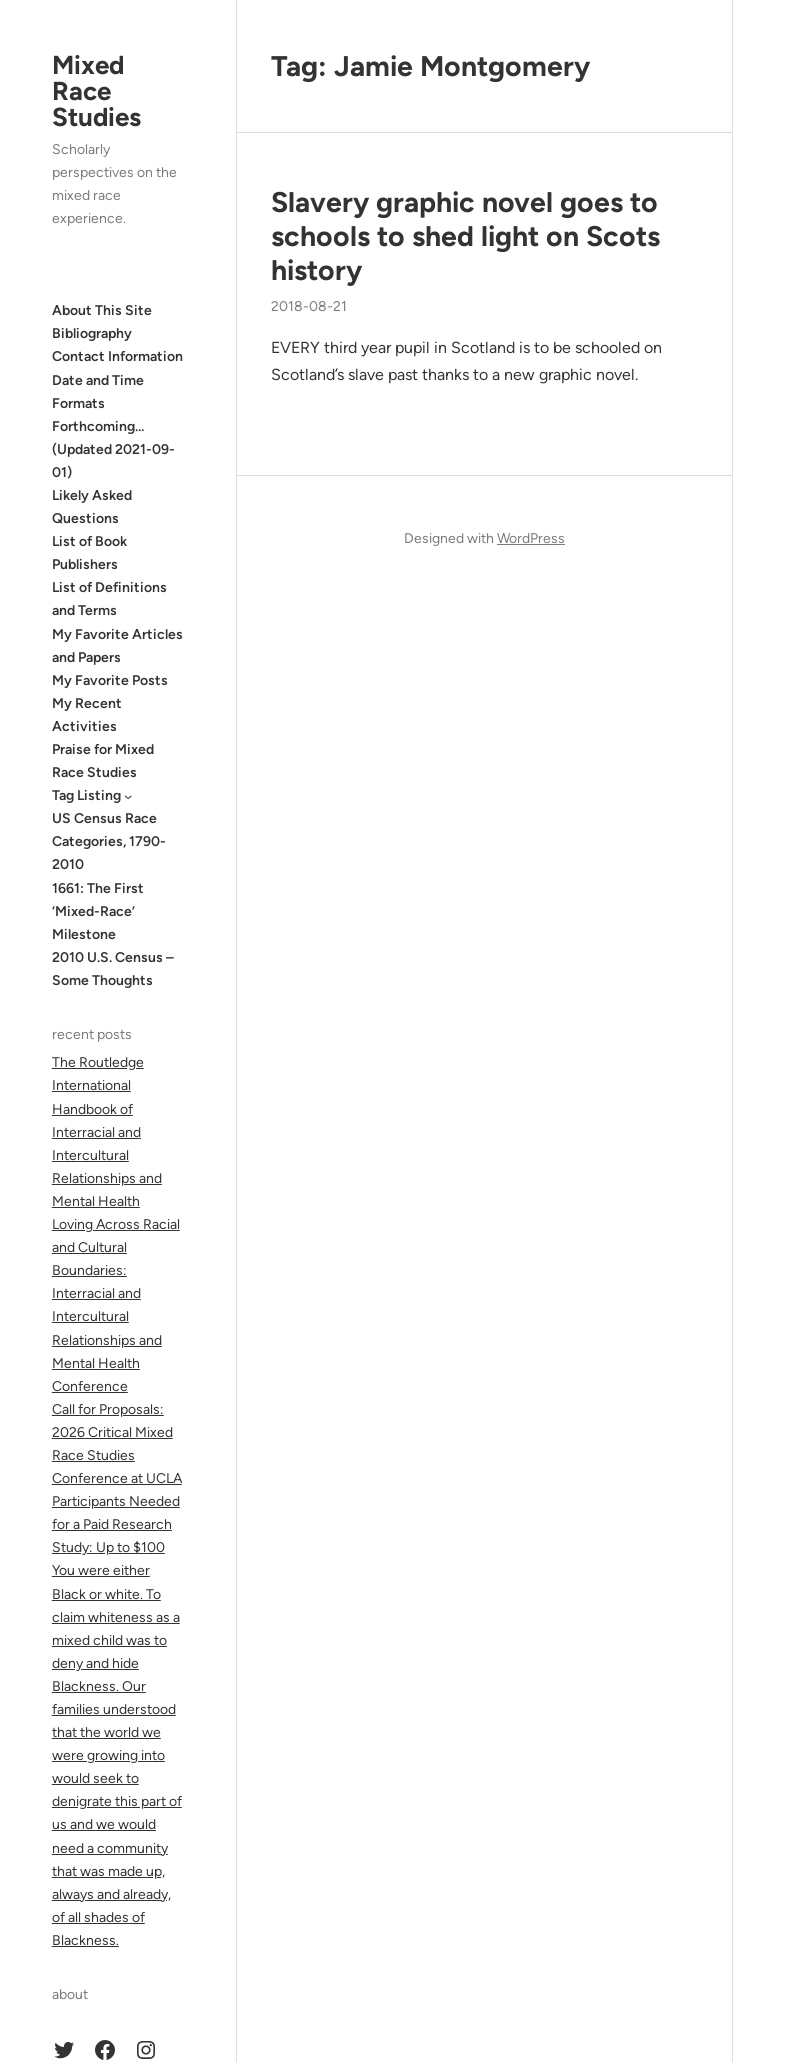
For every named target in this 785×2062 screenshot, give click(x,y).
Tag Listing (86, 795)
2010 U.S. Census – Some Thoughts (113, 969)
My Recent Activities (87, 715)
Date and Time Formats (98, 392)
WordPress (531, 538)
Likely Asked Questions (92, 507)
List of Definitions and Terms (109, 599)
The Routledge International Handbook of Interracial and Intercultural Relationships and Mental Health (107, 1132)
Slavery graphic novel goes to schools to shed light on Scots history (465, 236)
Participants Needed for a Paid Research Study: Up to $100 (116, 1524)
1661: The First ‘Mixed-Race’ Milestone (98, 911)
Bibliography (92, 333)
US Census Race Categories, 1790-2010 (109, 841)
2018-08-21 (309, 306)
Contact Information (117, 356)
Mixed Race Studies (96, 91)
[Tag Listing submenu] (128, 796)
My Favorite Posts (110, 680)
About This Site (102, 310)
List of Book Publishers (89, 553)
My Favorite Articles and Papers (117, 646)
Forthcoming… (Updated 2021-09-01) (113, 449)
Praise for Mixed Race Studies (103, 761)
